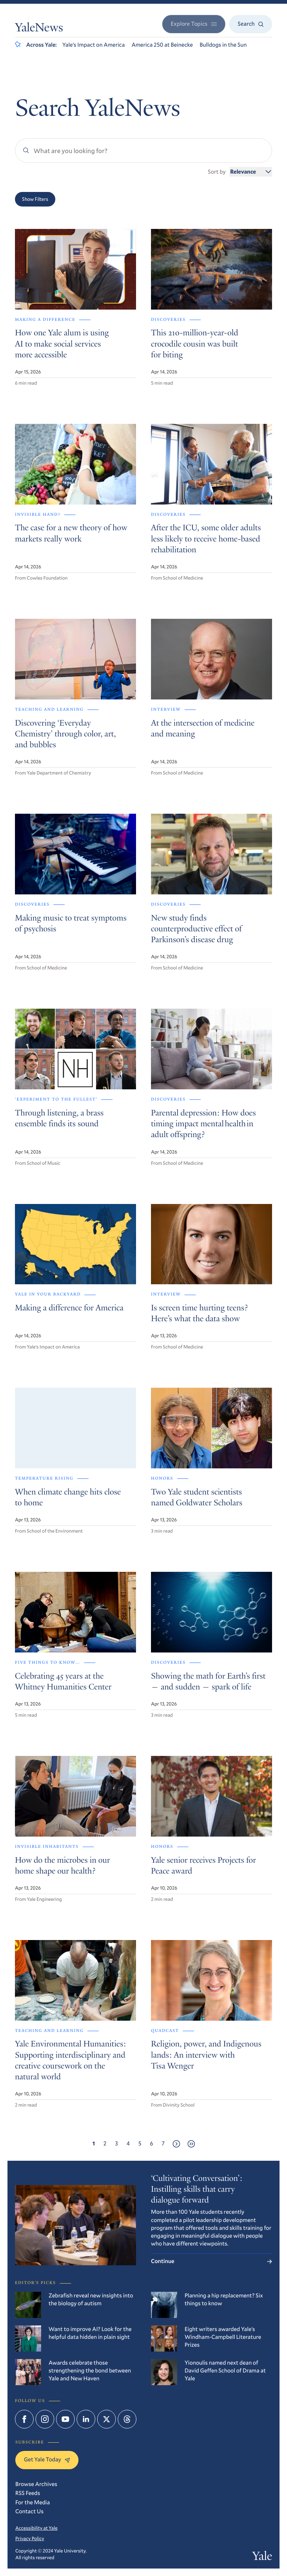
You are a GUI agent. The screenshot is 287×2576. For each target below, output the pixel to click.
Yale (262, 2557)
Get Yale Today (47, 2459)
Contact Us (29, 2511)
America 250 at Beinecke (162, 45)
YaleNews (39, 28)
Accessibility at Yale (36, 2527)
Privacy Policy (29, 2538)
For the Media (32, 2502)
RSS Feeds (27, 2493)
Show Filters (35, 199)
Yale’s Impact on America (93, 45)
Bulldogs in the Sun (223, 45)
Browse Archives (36, 2484)
